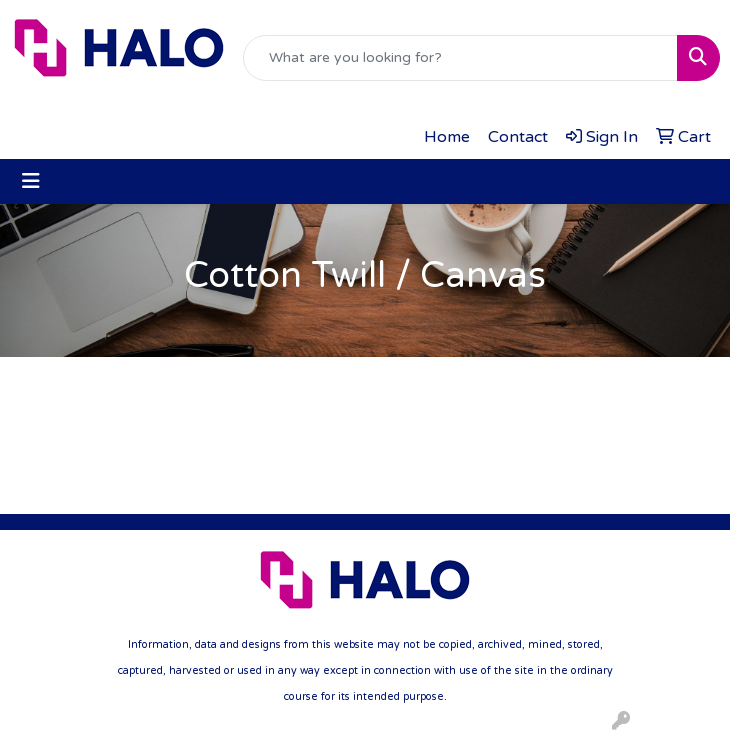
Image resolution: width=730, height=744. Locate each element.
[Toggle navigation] (31, 181)
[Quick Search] (460, 58)
